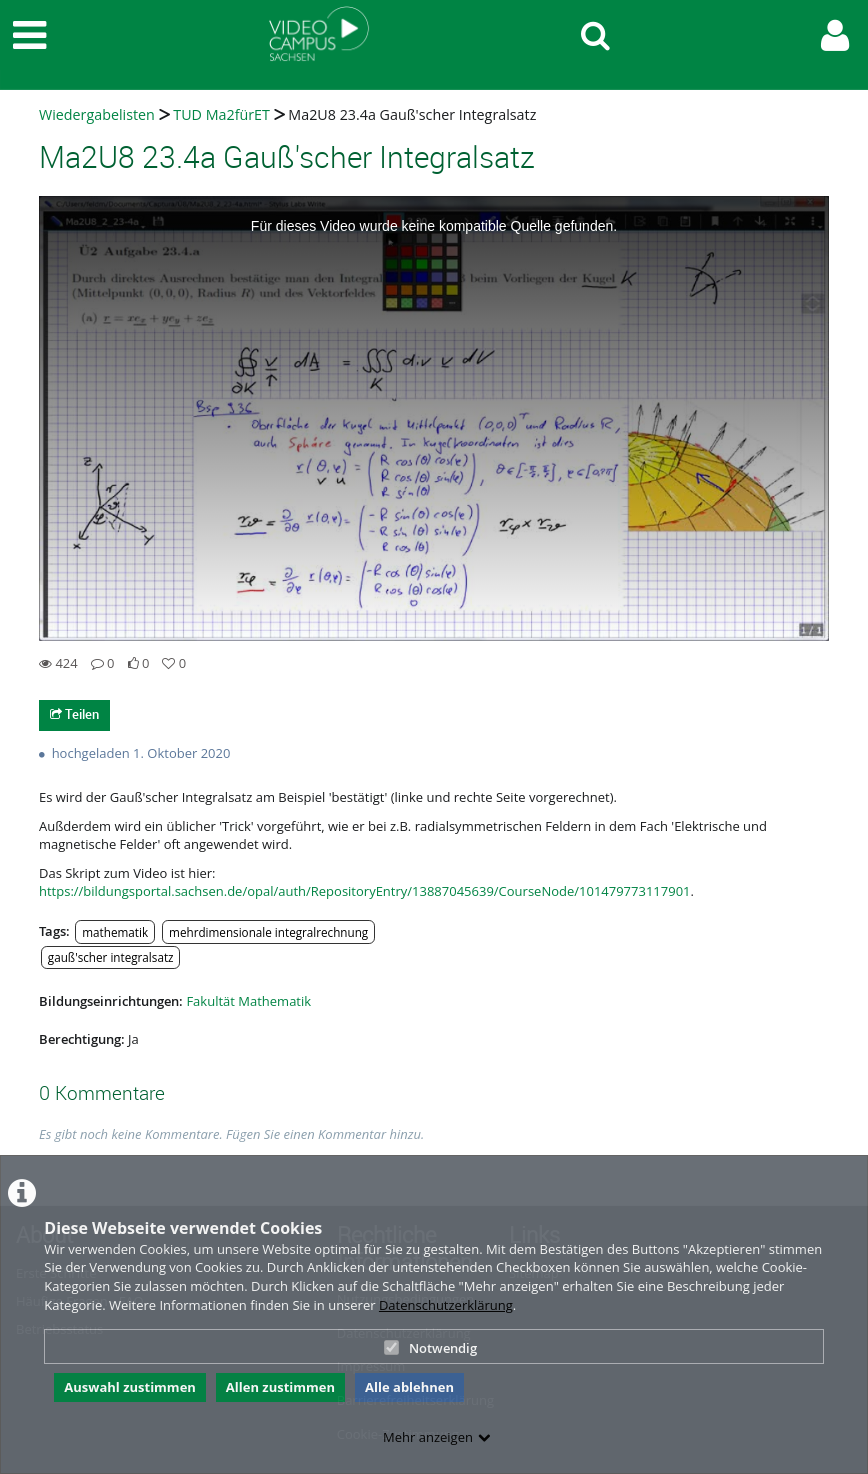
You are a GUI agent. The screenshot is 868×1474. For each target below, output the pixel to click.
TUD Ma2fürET (221, 114)
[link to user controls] (835, 35)
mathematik (115, 932)
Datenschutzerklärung (446, 1305)
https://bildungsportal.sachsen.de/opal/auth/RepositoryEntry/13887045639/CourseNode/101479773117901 (365, 891)
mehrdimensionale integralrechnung (268, 932)
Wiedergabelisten (97, 114)
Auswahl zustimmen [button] (130, 1387)
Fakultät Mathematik (248, 1001)
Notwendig (430, 1348)
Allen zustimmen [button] (280, 1387)
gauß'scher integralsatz (111, 957)
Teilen (74, 714)
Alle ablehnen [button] (409, 1387)
